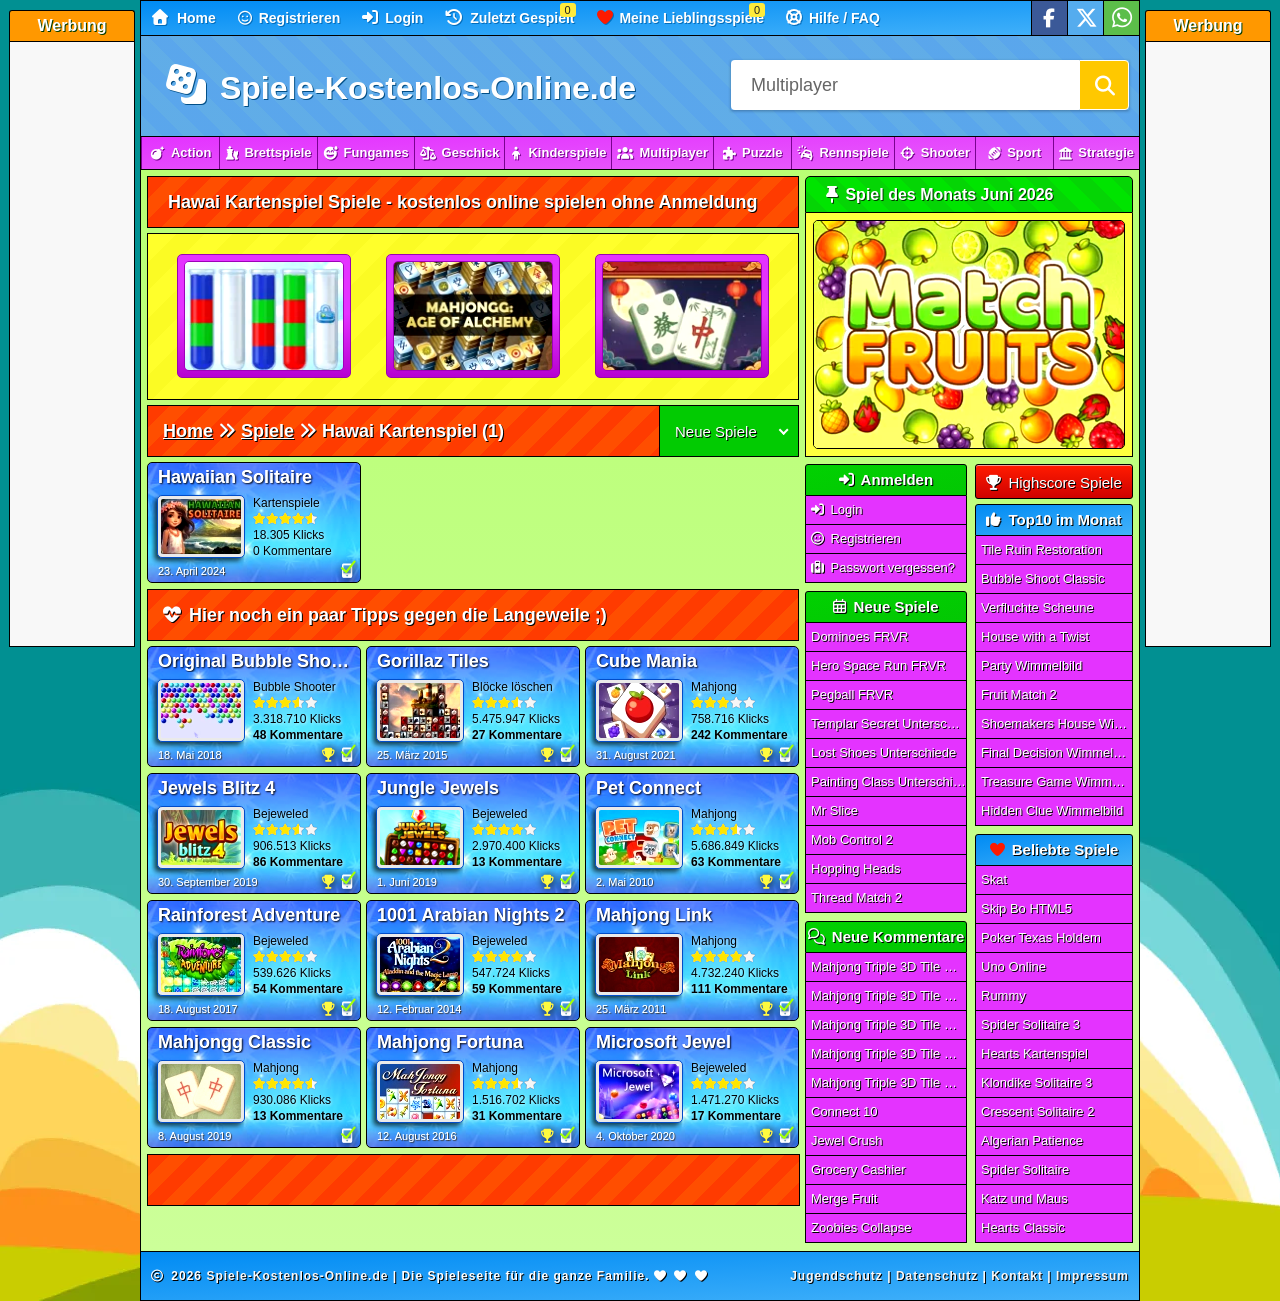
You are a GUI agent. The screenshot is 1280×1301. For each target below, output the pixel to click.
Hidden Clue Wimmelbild (1052, 810)
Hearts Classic (1023, 1227)
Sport (1014, 152)
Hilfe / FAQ (833, 17)
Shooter (935, 152)
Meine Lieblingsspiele (681, 17)
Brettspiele (268, 152)
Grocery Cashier (858, 1169)
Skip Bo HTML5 (1026, 908)
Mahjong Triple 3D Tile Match (889, 966)
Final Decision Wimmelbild (1057, 752)
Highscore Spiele (1054, 482)
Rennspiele (842, 152)
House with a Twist (1035, 636)
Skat (994, 879)
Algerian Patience (1032, 1140)
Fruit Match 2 (1019, 694)
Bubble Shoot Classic (1043, 578)
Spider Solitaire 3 (1030, 1024)
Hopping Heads (856, 868)
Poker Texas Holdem (1041, 937)
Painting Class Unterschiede (889, 781)
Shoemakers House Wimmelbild (1057, 723)
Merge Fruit (844, 1198)
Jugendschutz (836, 1276)
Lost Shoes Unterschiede (883, 752)
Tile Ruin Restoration (1041, 549)
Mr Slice (834, 810)
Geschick (460, 152)
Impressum (1092, 1276)
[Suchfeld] (905, 85)
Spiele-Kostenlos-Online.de (401, 88)
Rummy (1003, 995)
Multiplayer (662, 152)
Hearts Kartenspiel (1034, 1053)
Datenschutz (937, 1276)
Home (184, 17)
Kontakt (1017, 1276)
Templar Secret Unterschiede (889, 723)
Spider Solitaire (1025, 1169)
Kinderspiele (558, 152)
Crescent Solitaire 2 (1037, 1111)
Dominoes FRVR (859, 636)
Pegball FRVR (852, 694)
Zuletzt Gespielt (509, 17)
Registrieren (289, 18)
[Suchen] (1104, 85)
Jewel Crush (847, 1140)
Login (392, 17)
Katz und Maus (1024, 1198)
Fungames (366, 152)
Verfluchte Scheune (1037, 607)
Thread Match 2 (856, 897)
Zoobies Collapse (861, 1227)
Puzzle (752, 152)
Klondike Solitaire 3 (1036, 1082)
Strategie (1096, 152)
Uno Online (1013, 966)
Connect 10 (844, 1111)
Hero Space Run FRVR (878, 665)
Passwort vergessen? (883, 567)
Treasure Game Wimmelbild (1057, 781)
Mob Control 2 (852, 839)
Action (180, 152)
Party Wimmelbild (1031, 665)
